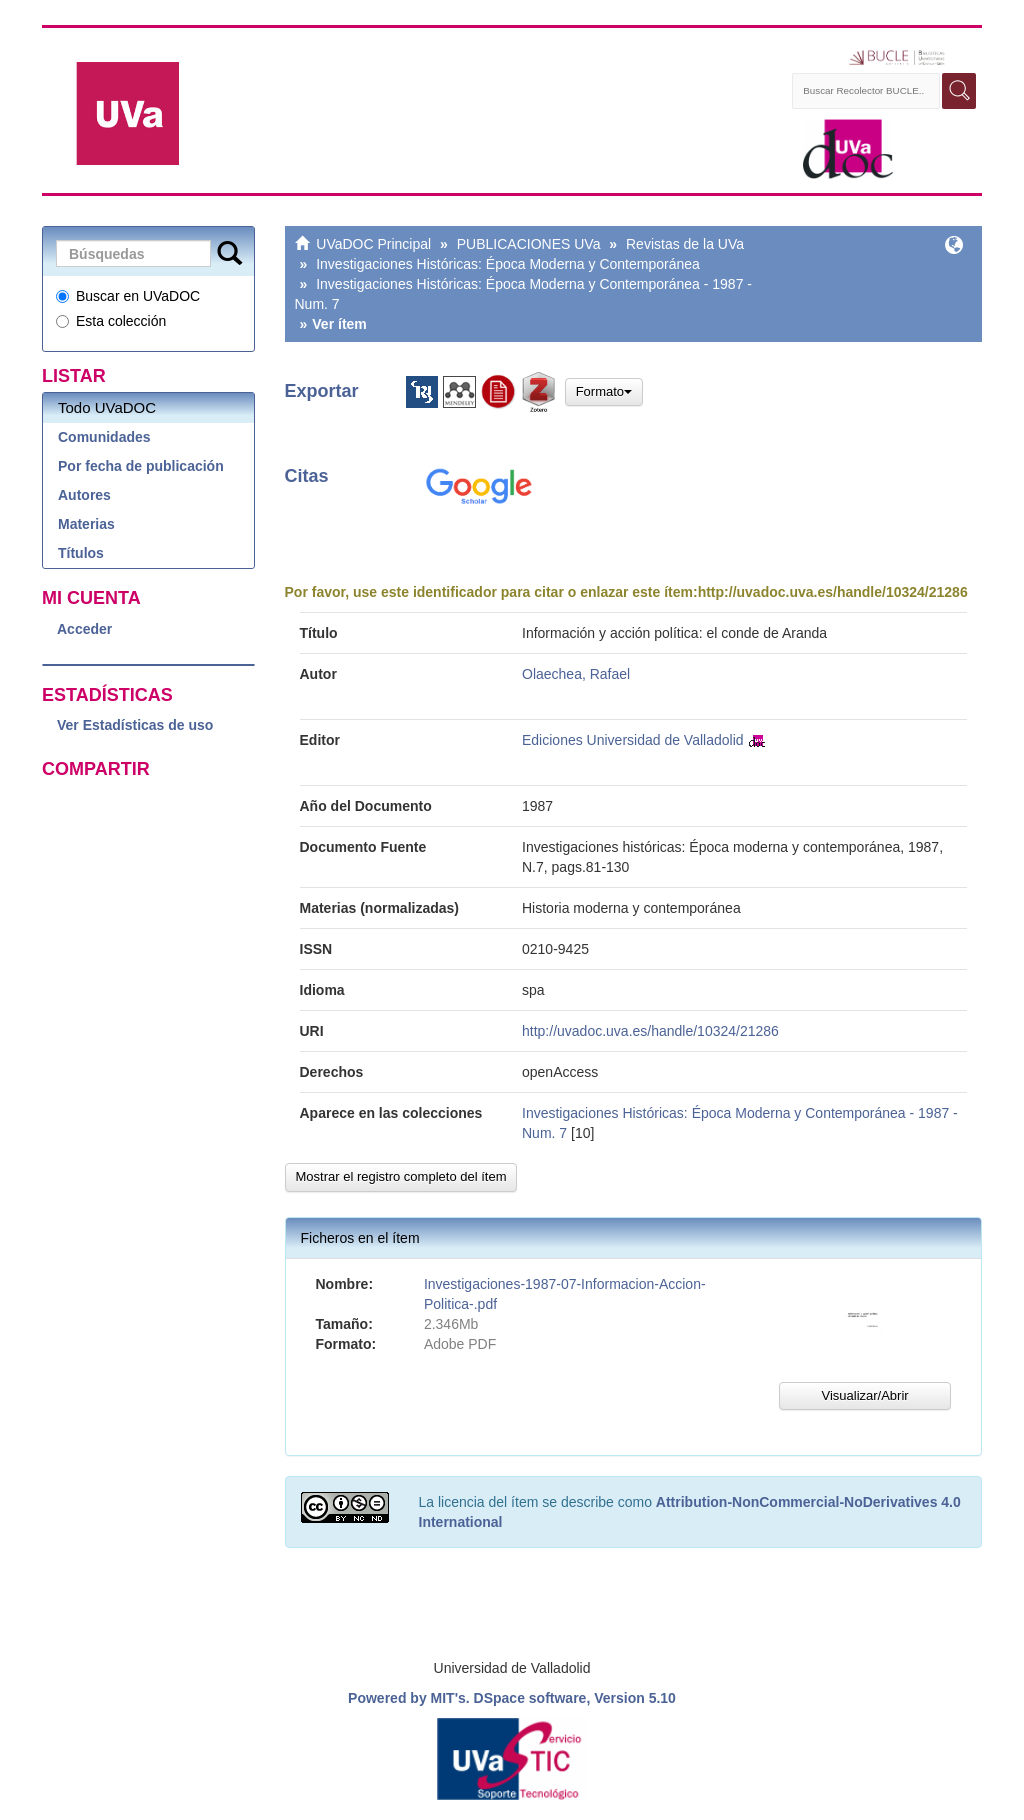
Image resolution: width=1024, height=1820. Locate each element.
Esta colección (111, 321)
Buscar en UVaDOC (128, 296)
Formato (604, 391)
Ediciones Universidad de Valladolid (633, 740)
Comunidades (104, 437)
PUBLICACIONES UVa (529, 244)
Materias (86, 524)
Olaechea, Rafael (576, 674)
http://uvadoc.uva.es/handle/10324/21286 (833, 592)
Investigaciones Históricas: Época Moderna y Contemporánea (508, 264)
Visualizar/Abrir (864, 1395)
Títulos (81, 553)
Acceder (84, 629)
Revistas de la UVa (685, 244)
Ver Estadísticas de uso (135, 725)
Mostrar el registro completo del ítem (401, 1176)
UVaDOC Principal (373, 244)
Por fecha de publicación (141, 466)
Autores (84, 495)
